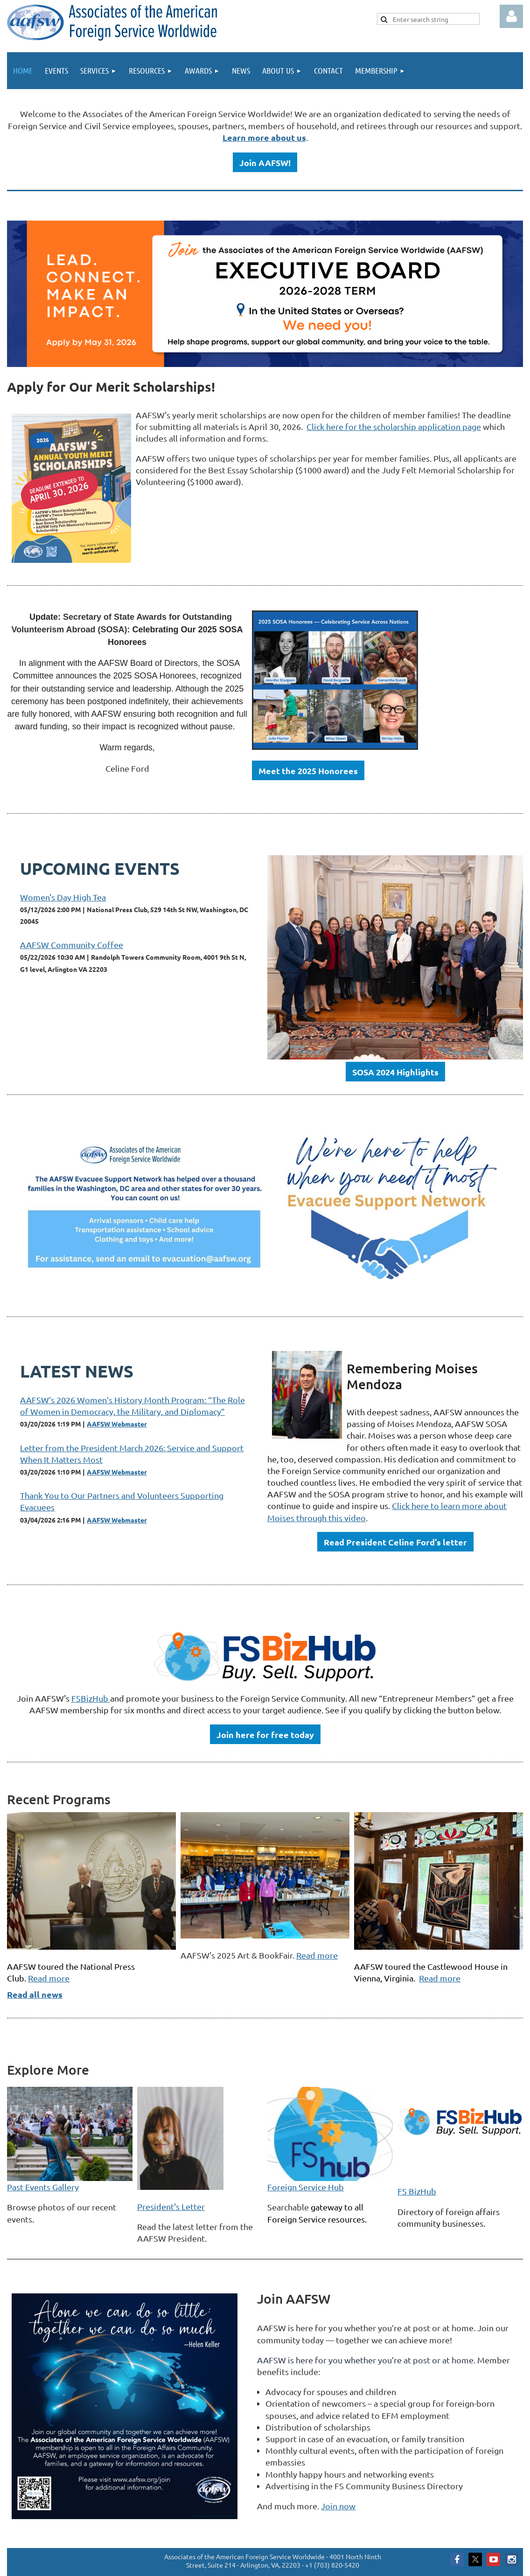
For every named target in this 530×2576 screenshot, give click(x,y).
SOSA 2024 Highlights (395, 1071)
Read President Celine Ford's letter (395, 1542)
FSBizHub (90, 1698)
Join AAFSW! (265, 162)
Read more (49, 1978)
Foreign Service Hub (305, 2187)
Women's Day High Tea (63, 897)
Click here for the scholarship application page (394, 426)
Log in (511, 16)
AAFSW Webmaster (117, 1424)
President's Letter (171, 2206)
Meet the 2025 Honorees (308, 770)
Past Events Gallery (43, 2187)
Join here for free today (265, 1734)
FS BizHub (417, 2191)
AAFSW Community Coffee (71, 944)
